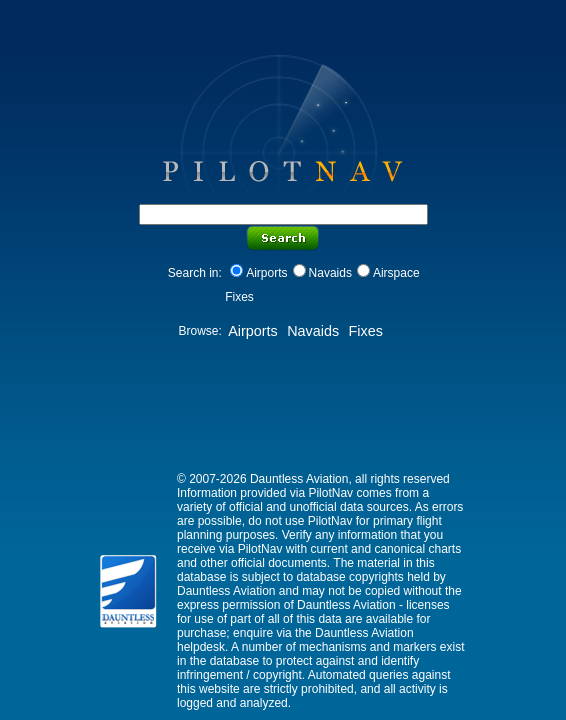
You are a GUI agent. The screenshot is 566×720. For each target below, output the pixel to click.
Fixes (365, 331)
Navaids (330, 273)
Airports (266, 273)
